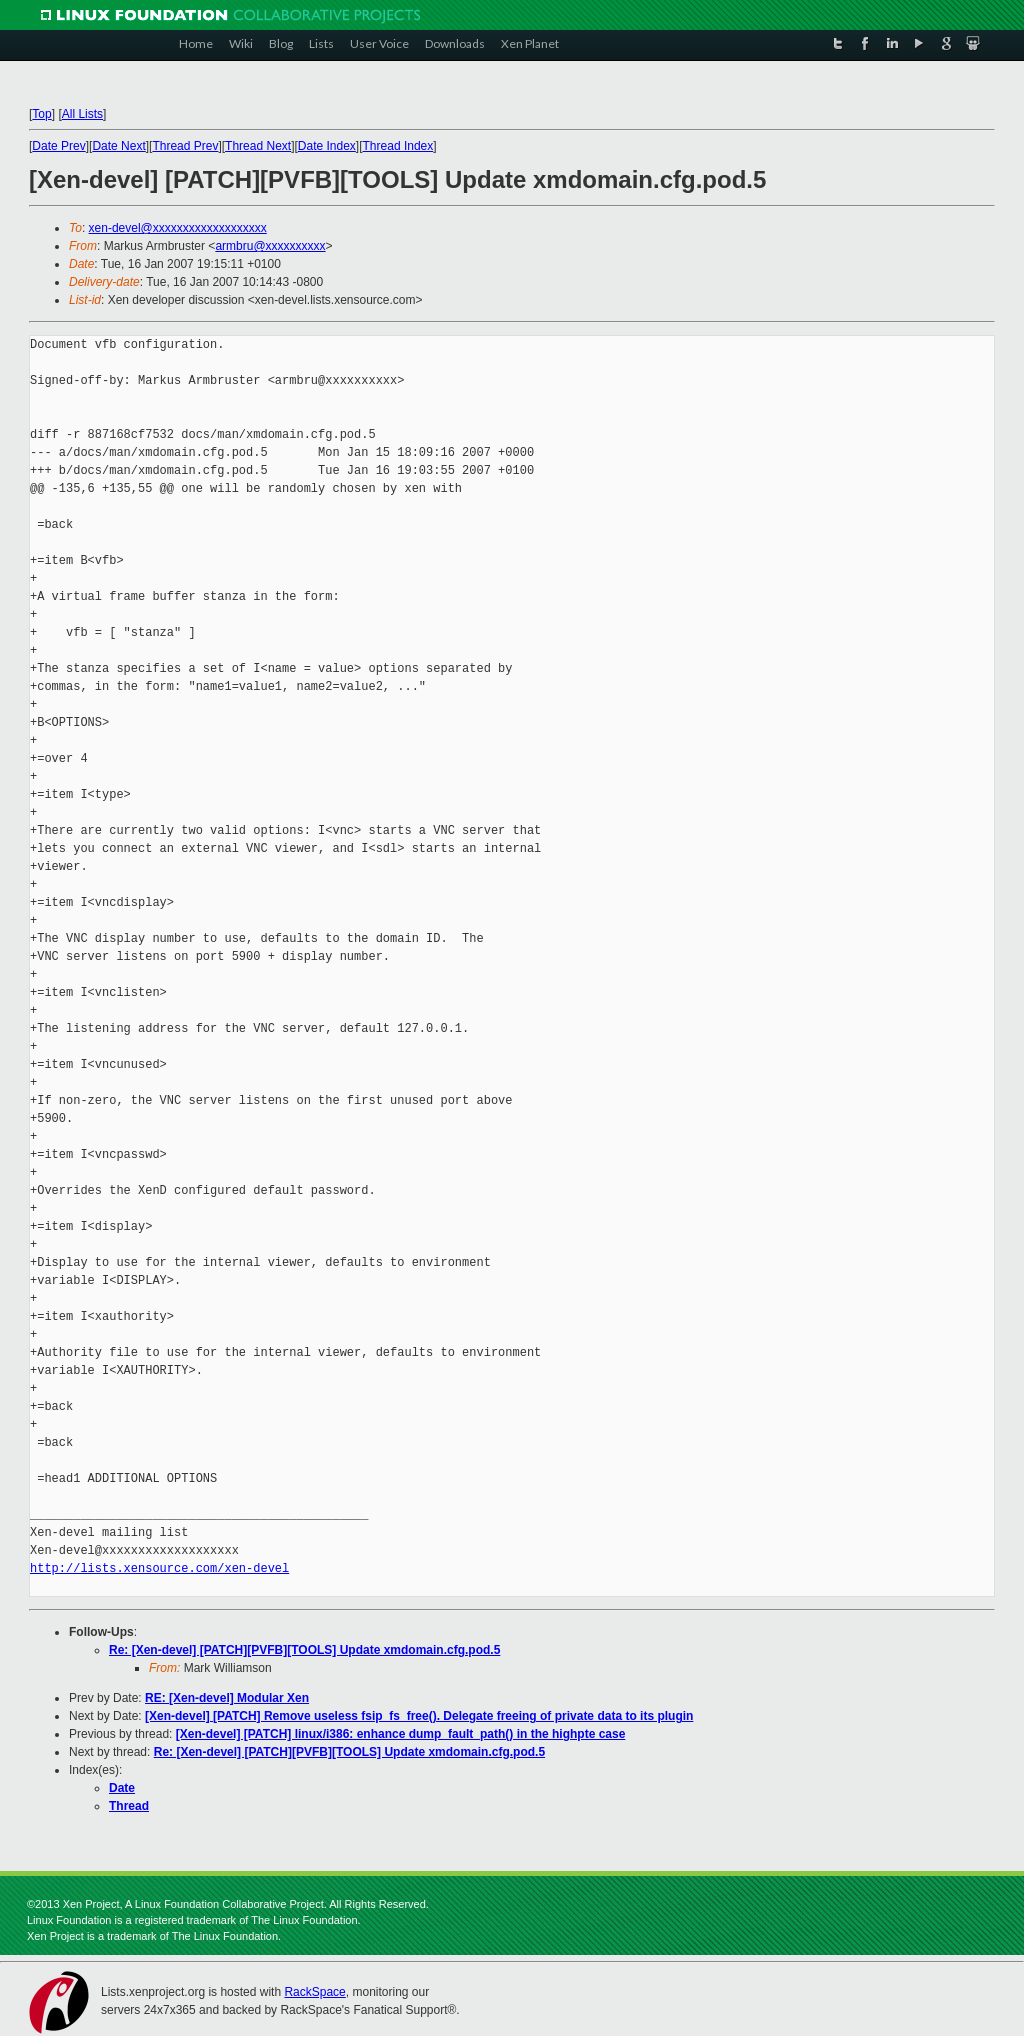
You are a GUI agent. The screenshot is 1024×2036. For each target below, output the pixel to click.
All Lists (82, 114)
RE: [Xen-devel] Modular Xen (227, 1698)
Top (41, 114)
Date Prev (58, 146)
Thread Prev (185, 146)
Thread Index (398, 146)
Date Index (327, 146)
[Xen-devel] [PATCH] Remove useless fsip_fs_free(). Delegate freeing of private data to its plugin (419, 1716)
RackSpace (314, 1992)
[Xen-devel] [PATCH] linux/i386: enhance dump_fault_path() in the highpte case (401, 1734)
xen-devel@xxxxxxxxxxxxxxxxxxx (178, 228)
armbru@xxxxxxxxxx (270, 246)
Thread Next (258, 146)
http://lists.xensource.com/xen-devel (159, 1568)
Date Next (118, 146)
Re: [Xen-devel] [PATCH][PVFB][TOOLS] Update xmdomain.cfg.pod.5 (304, 1650)
